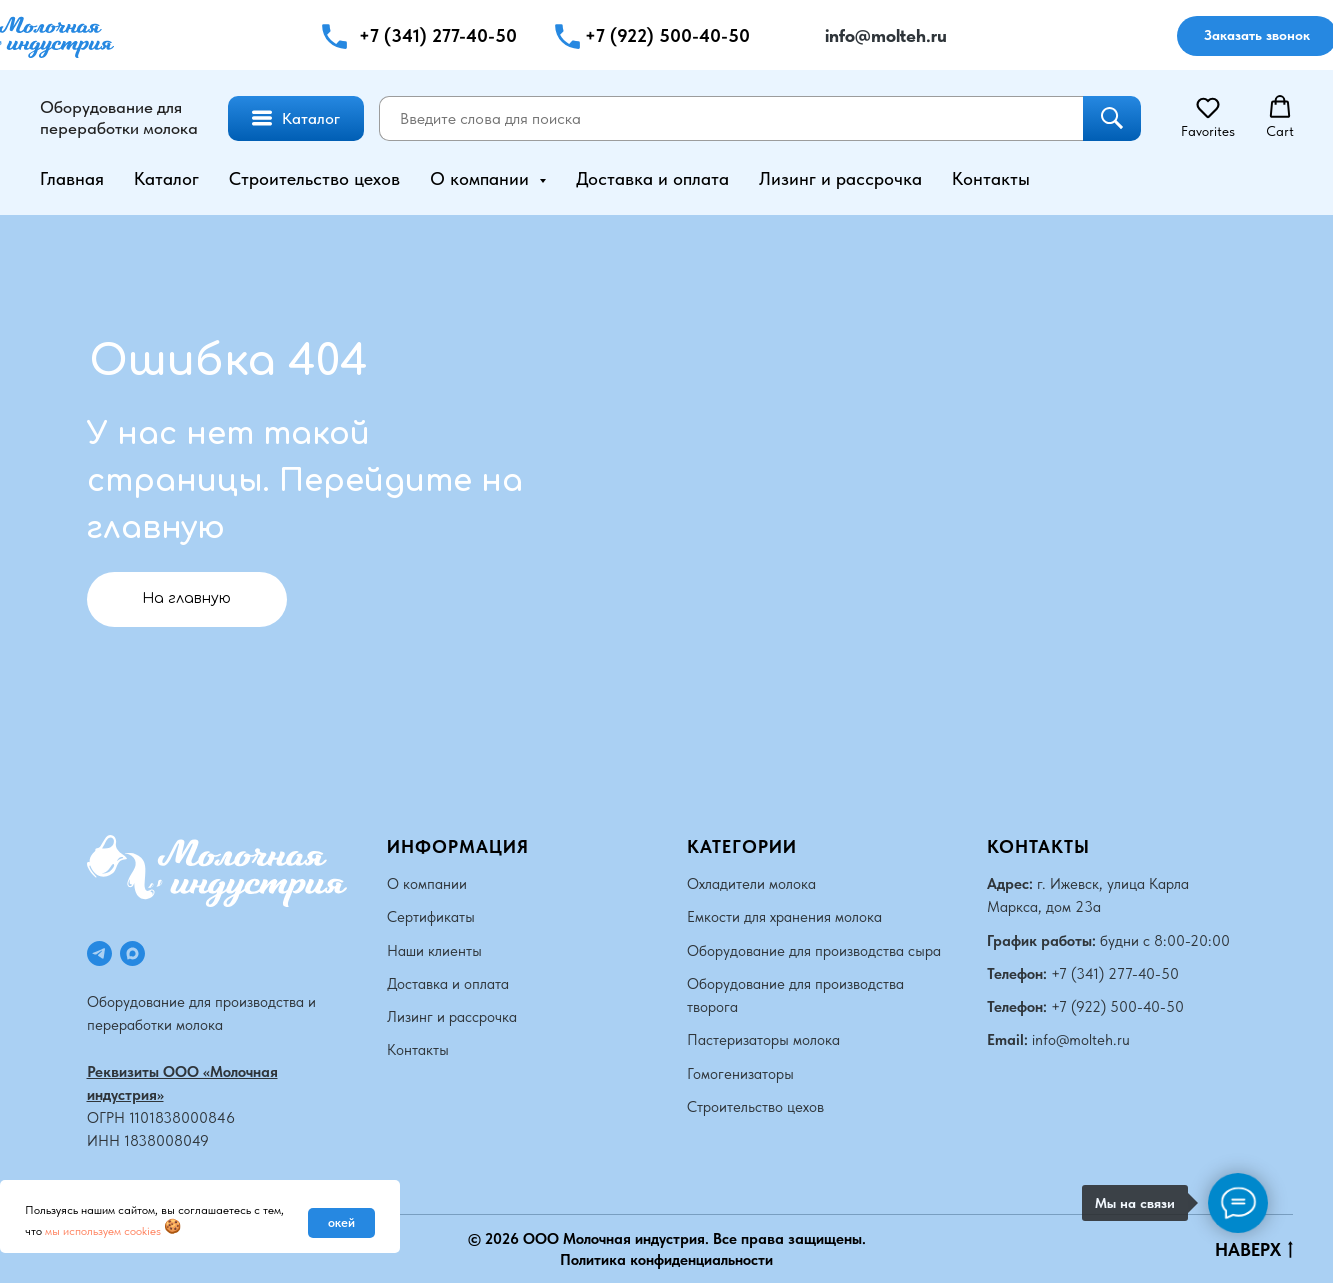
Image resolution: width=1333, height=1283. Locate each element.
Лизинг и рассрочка (840, 178)
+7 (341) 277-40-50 (438, 35)
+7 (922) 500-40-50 (667, 35)
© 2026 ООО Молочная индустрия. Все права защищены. (667, 1239)
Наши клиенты (434, 950)
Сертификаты (431, 917)
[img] (799, 36)
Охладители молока (751, 883)
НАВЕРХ (1254, 1249)
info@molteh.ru (1081, 1040)
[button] (567, 36)
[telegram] (99, 952)
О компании (427, 883)
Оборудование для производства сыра (814, 950)
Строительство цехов (314, 178)
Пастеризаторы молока (763, 1040)
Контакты (991, 178)
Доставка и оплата (652, 178)
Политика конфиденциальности (666, 1259)
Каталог (166, 178)
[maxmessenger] (132, 952)
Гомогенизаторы (740, 1073)
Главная (72, 178)
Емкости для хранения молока (784, 917)
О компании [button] (482, 178)
